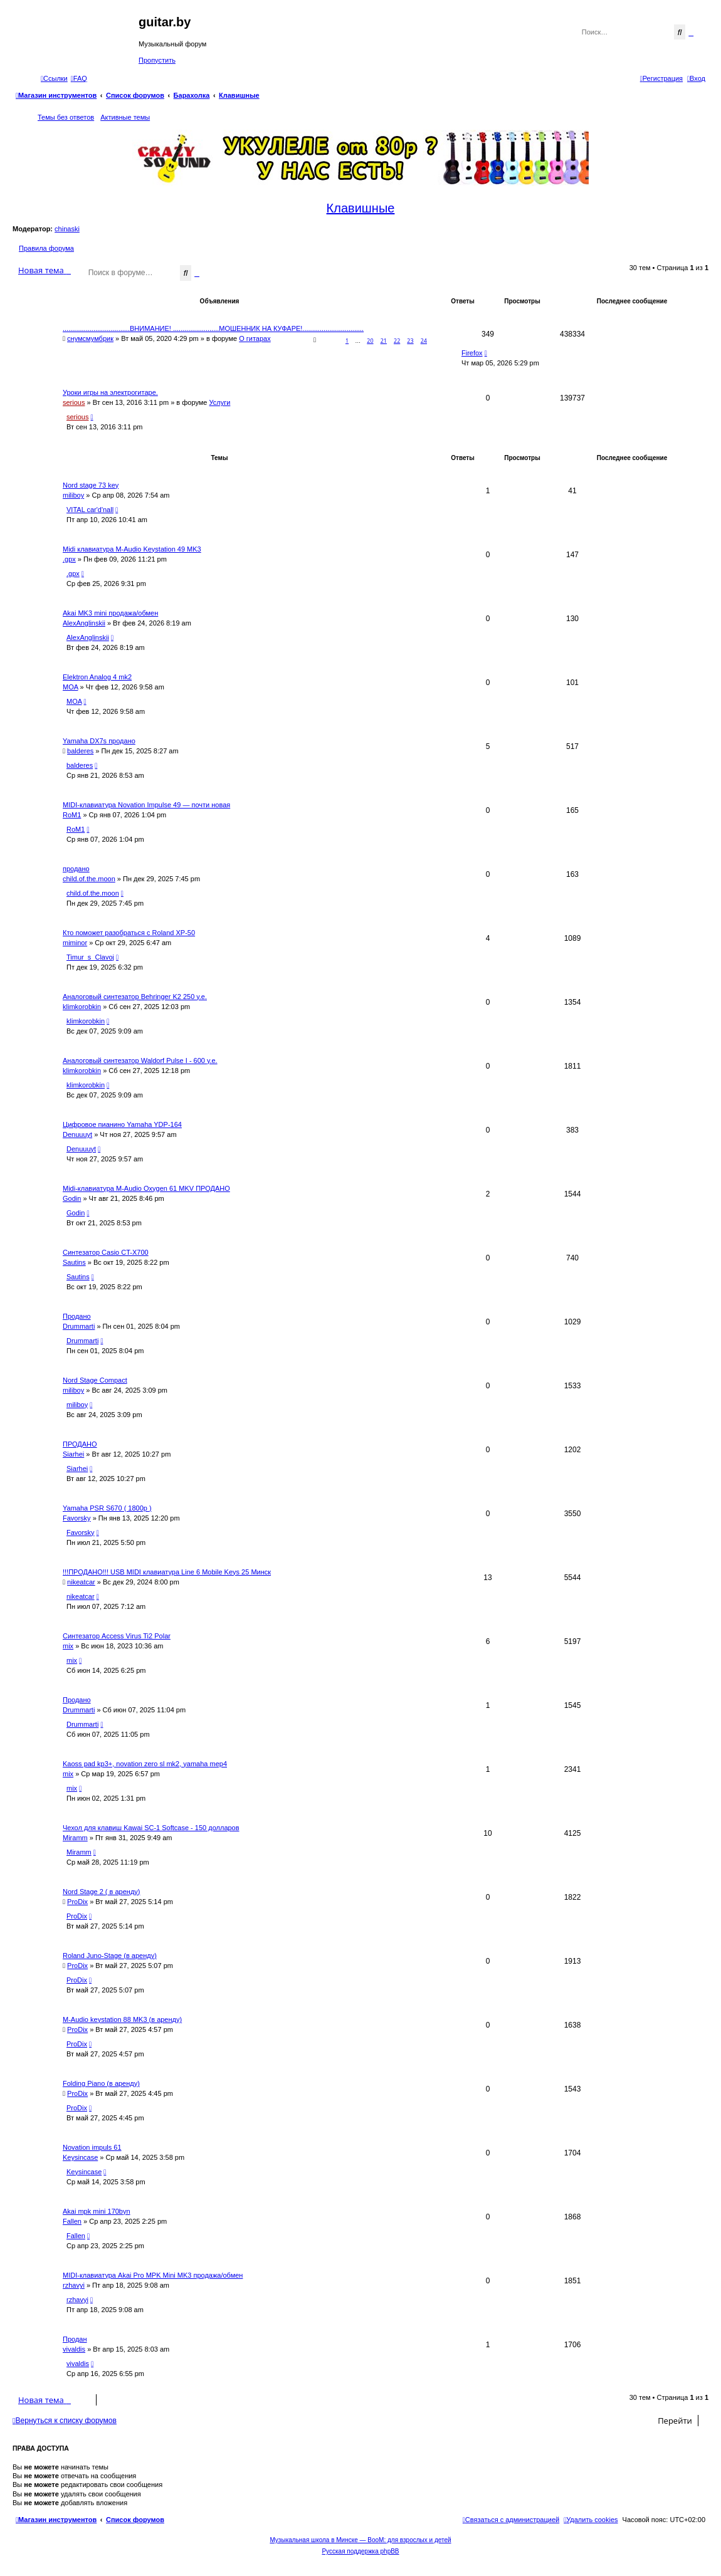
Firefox (472, 353)
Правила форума (46, 248)
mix (68, 1646)
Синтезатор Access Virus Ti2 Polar (117, 1636)
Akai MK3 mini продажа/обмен (110, 613)
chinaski (67, 229)
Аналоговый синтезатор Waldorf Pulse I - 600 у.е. (140, 1060)
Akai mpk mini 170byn (96, 2211)
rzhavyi (74, 2285)
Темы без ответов (66, 117)
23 (410, 341)
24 (424, 341)
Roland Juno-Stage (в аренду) (110, 1955)
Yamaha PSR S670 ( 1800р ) (107, 1508)
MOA (70, 687)
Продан (75, 2339)
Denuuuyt (77, 1134)
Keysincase (80, 2157)
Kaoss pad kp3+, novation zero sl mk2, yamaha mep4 (145, 1763)
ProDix (77, 1901)
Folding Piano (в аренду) (101, 2083)
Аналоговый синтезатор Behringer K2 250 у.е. (135, 996)
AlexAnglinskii (84, 623)
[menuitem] (79, 78)
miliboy (73, 495)
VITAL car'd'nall (89, 509)
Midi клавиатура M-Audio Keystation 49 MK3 (132, 549)
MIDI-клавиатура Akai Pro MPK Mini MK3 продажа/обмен (153, 2275)
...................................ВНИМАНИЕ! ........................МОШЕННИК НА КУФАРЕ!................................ (213, 328)
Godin (72, 1198)
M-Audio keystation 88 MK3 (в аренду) (122, 2019)
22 (397, 341)
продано (76, 868)
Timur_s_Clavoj (90, 957)
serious (74, 402)
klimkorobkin (82, 1006)
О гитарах (255, 338)
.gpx (69, 559)
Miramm (75, 1837)
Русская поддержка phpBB (360, 2551)
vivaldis (74, 2349)
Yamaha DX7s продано (99, 741)
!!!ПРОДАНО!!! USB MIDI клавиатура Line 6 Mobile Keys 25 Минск (167, 1572)
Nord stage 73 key (90, 485)
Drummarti (79, 1326)
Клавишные (361, 208)
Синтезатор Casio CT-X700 (106, 1252)
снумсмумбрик (90, 338)
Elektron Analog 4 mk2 (97, 677)
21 (384, 341)
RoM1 (72, 815)
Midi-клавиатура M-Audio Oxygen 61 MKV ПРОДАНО (146, 1188)
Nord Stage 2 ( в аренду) (101, 1891)
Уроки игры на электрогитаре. (110, 392)
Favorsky (77, 1518)
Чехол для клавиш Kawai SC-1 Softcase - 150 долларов (151, 1827)
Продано (77, 1316)
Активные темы (125, 117)
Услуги (220, 402)
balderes (80, 751)
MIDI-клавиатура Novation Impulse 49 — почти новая (146, 805)
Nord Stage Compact (95, 1380)
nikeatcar (81, 1582)
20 (370, 341)
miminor (75, 942)
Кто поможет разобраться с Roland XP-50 (129, 932)
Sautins (74, 1262)
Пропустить (157, 60)
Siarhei (73, 1454)
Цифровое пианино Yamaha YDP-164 (122, 1124)
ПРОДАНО (80, 1444)
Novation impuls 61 (92, 2147)
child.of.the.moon (89, 878)
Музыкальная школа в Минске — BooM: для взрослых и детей (360, 2540)
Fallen (72, 2221)
